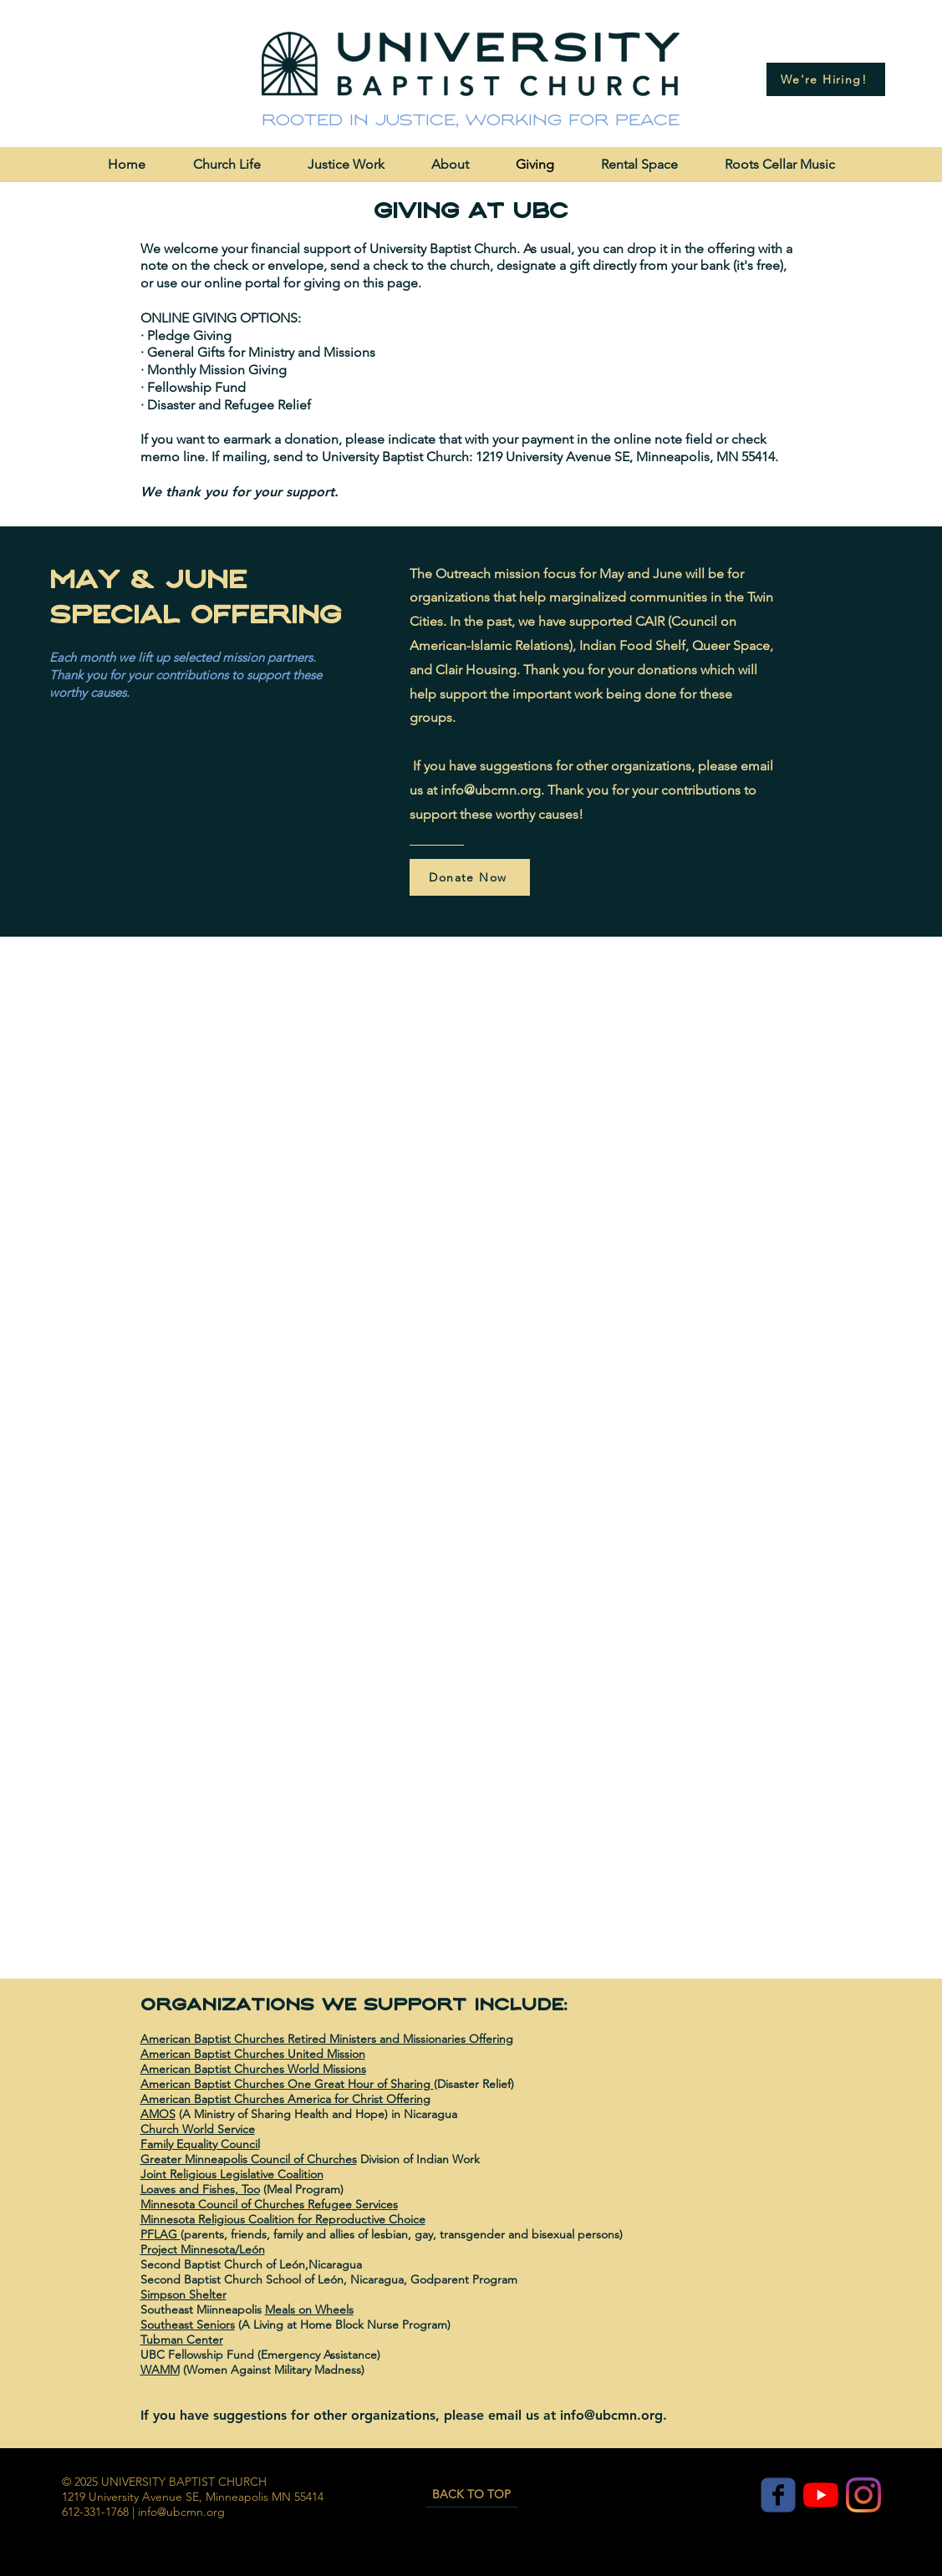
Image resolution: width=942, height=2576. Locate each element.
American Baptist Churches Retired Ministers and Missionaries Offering (326, 2038)
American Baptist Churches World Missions (253, 2068)
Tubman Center (181, 2339)
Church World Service (197, 2129)
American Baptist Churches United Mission (252, 2053)
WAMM (160, 2369)
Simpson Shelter (183, 2294)
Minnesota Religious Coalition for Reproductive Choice (282, 2219)
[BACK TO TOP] (471, 2494)
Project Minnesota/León (202, 2249)
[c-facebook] (778, 2494)
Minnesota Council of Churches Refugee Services (269, 2204)
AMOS (158, 2113)
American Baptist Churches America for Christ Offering (285, 2098)
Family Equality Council (200, 2144)
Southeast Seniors (187, 2324)
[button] (226, 164)
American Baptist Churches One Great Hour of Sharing (287, 2083)
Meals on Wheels (309, 2309)
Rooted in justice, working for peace (471, 120)
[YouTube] (820, 2494)
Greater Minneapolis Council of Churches (248, 2159)
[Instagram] (863, 2494)
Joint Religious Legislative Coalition (231, 2174)
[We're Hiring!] (825, 79)
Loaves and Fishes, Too (200, 2189)
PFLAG (160, 2234)
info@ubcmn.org (490, 790)
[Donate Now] (470, 877)
